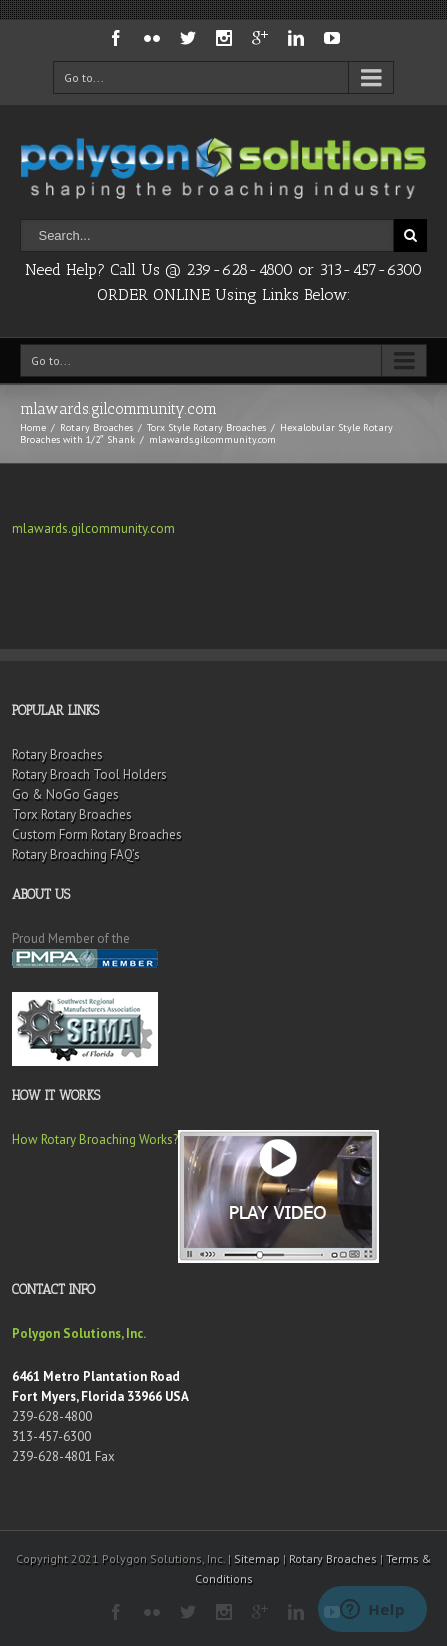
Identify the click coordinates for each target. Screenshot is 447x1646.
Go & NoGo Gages (65, 794)
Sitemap (257, 1558)
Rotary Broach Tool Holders (89, 774)
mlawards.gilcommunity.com (93, 528)
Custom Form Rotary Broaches (97, 834)
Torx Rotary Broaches (72, 814)
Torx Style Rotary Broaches (206, 427)
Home (33, 427)
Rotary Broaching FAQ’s (76, 854)
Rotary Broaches (96, 427)
